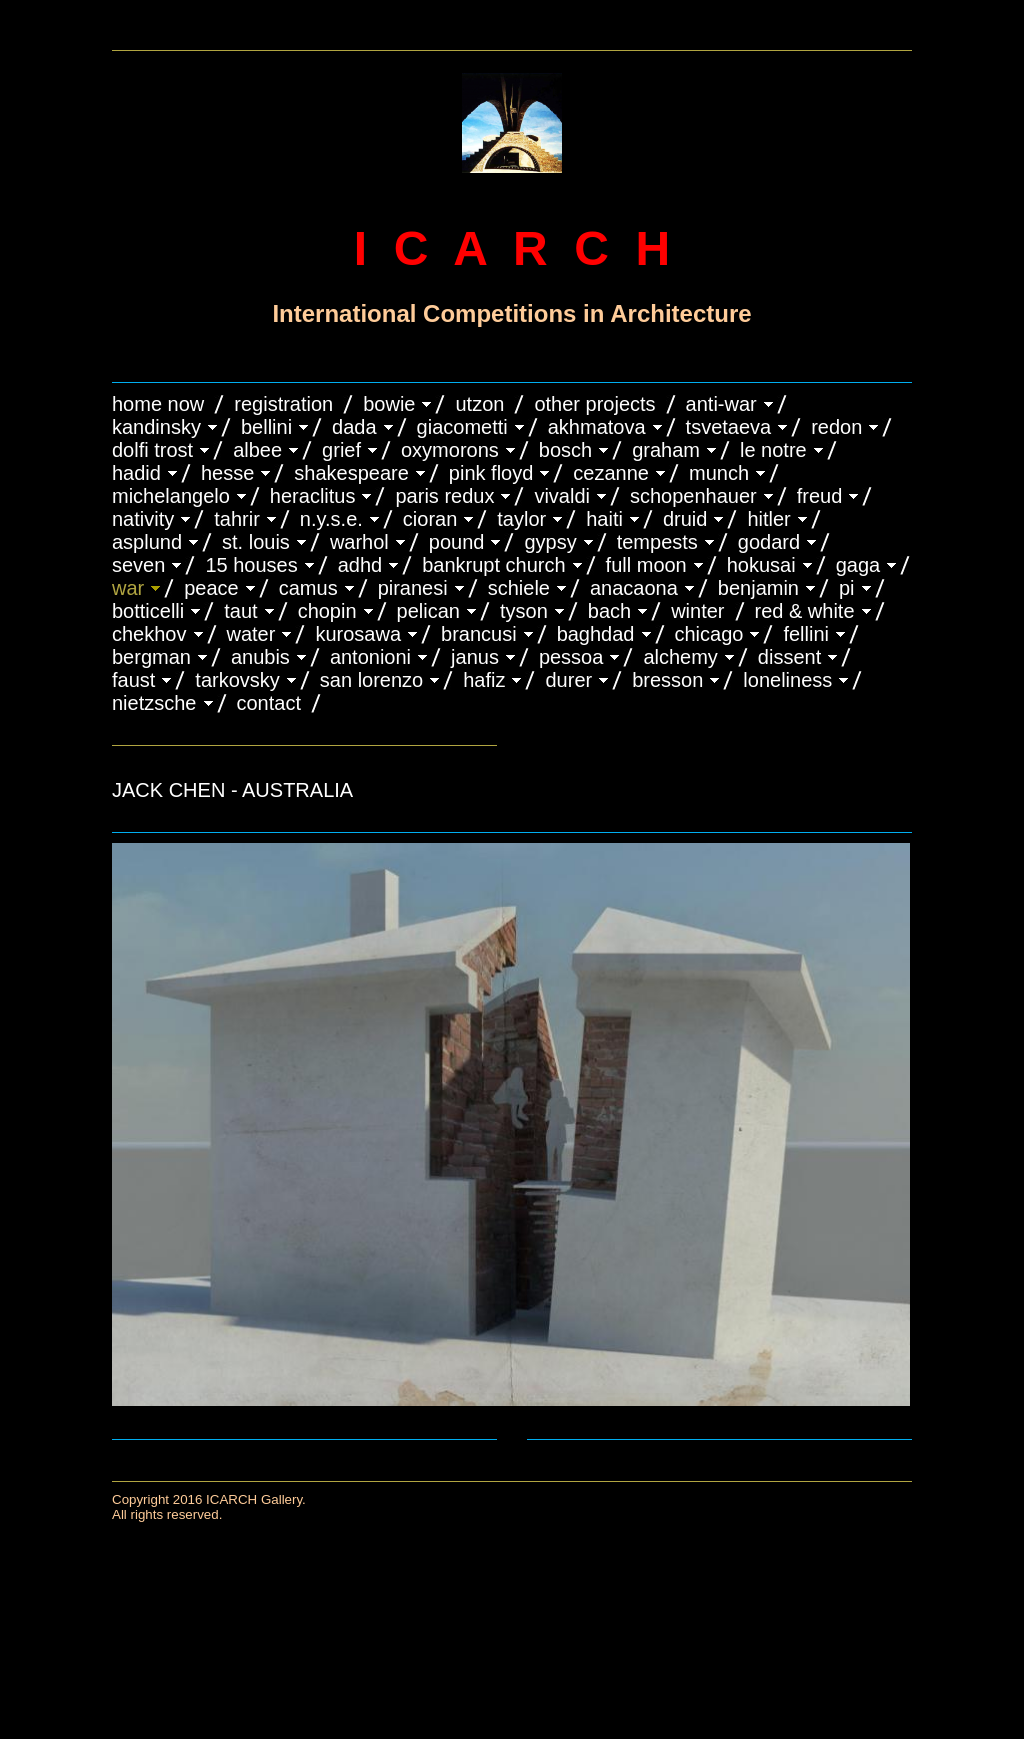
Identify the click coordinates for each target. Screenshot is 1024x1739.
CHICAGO (709, 634)
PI (847, 588)
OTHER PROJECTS (594, 404)
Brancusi (479, 634)
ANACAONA (634, 588)
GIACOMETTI (462, 427)
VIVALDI (562, 496)
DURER (568, 680)
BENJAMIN (758, 588)
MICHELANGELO (171, 496)
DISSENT (789, 657)
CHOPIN (327, 611)
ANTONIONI (370, 657)
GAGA (858, 565)
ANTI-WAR (721, 404)
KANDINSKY (156, 427)
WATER (251, 634)
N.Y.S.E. (331, 519)
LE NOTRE (773, 450)
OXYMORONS (450, 450)
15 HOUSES (251, 565)
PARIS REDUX (444, 496)
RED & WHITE (805, 611)
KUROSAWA (358, 634)
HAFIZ (484, 680)
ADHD (360, 565)
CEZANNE (611, 473)
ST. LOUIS (256, 542)
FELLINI (806, 634)
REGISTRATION (283, 404)
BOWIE (389, 404)
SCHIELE (519, 588)
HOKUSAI (761, 565)
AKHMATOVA (597, 427)
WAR (128, 588)
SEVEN (138, 565)
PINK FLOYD (491, 473)
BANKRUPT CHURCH (493, 565)
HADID (136, 473)
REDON (836, 427)
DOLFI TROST (152, 450)
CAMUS (308, 588)
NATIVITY (143, 519)
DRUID (685, 519)
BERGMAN (151, 657)
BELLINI (266, 427)
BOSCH (565, 450)
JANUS (475, 657)
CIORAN (430, 519)
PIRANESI (413, 588)
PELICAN (428, 611)
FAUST (133, 680)
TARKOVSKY (237, 680)
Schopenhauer (693, 496)
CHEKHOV (149, 634)
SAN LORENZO (371, 680)
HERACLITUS (313, 496)
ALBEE (257, 450)
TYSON (524, 611)
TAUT (240, 611)
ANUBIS (260, 657)
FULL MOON (646, 565)
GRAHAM (666, 450)
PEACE (211, 588)
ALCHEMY (680, 657)
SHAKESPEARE (351, 473)
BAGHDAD (596, 634)
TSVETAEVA (729, 427)
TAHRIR (237, 519)
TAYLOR (521, 519)
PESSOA (571, 657)
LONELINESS (787, 680)
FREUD (820, 496)
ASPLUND (147, 542)
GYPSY (550, 542)
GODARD (769, 542)
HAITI (604, 519)
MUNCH (719, 473)
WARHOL (359, 542)
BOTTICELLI (148, 611)
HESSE (227, 473)
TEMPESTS (657, 542)
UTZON (479, 404)
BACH (609, 611)
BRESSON (667, 680)
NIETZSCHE (154, 703)
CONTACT (269, 703)
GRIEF (341, 450)
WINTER (697, 611)
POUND (457, 542)
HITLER (768, 519)
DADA (354, 427)
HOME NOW (158, 404)
